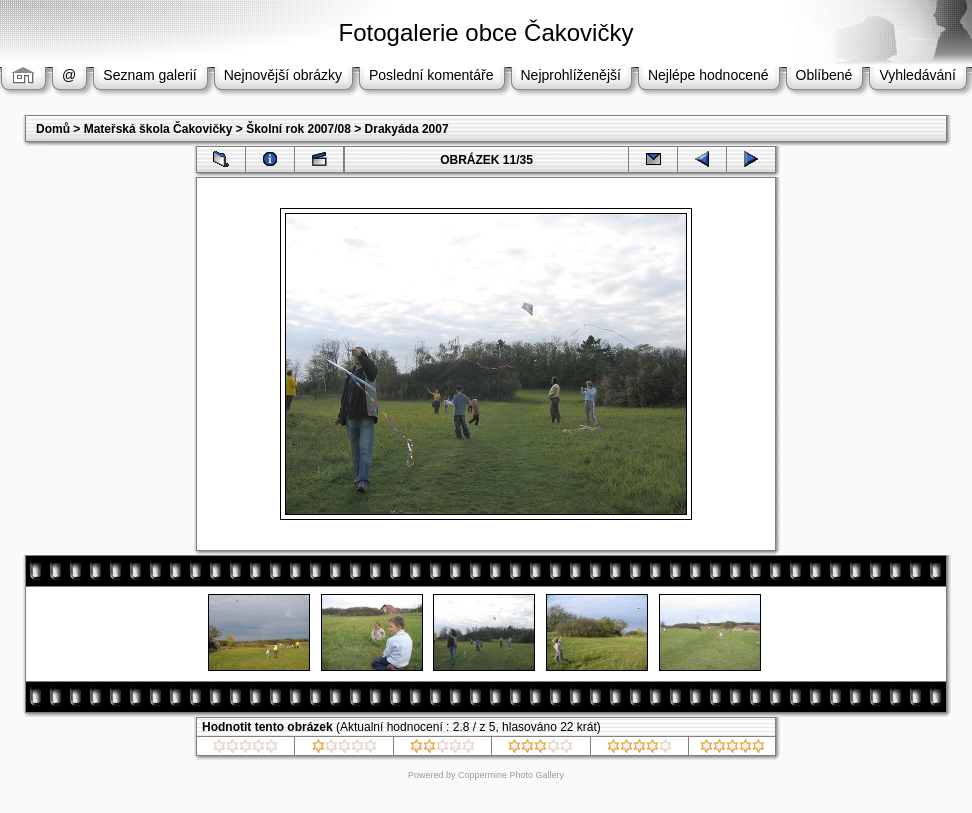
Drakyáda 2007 (407, 129)
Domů (53, 129)
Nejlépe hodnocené (708, 75)
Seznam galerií (149, 75)
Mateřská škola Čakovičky (158, 129)
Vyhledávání (917, 75)
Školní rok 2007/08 (298, 129)
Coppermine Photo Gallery (511, 775)
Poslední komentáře (431, 75)
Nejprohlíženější (571, 75)
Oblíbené (824, 75)
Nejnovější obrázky (283, 75)
